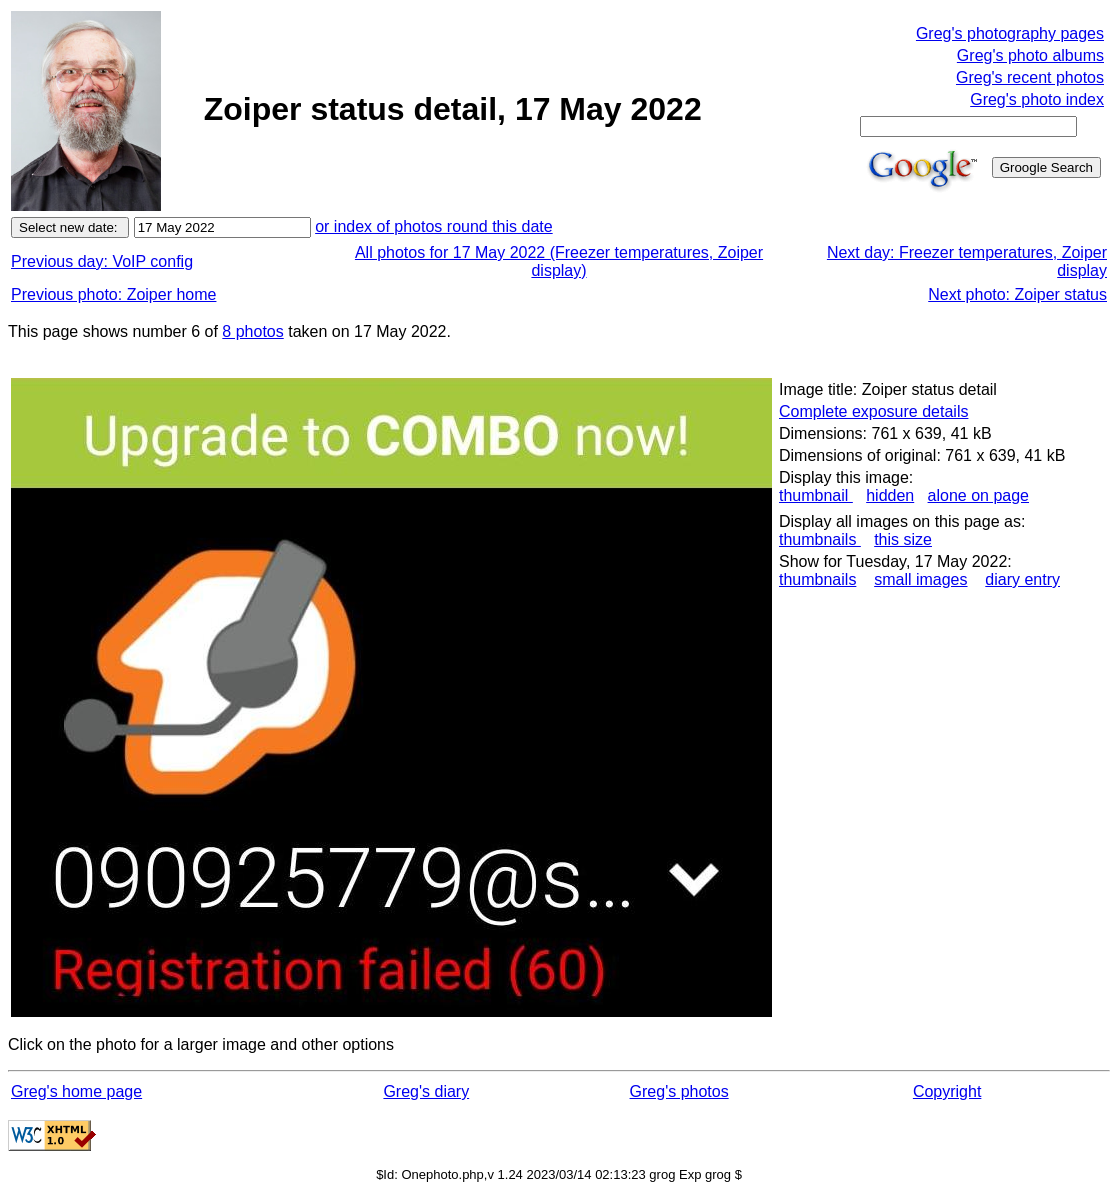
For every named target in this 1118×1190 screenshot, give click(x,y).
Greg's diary (426, 1091)
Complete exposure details (873, 411)
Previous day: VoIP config (102, 261)
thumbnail (816, 495)
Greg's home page (76, 1091)
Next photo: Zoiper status (1017, 294)
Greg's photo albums (1030, 55)
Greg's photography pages (1010, 33)
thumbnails (820, 539)
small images (920, 579)
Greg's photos (679, 1091)
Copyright (947, 1091)
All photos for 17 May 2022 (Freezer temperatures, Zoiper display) (559, 261)
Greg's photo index (1037, 99)
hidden (890, 495)
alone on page (978, 495)
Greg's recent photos (1030, 77)
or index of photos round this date (434, 226)
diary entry (1022, 579)
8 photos (252, 331)
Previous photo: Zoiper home (113, 294)
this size (903, 539)
